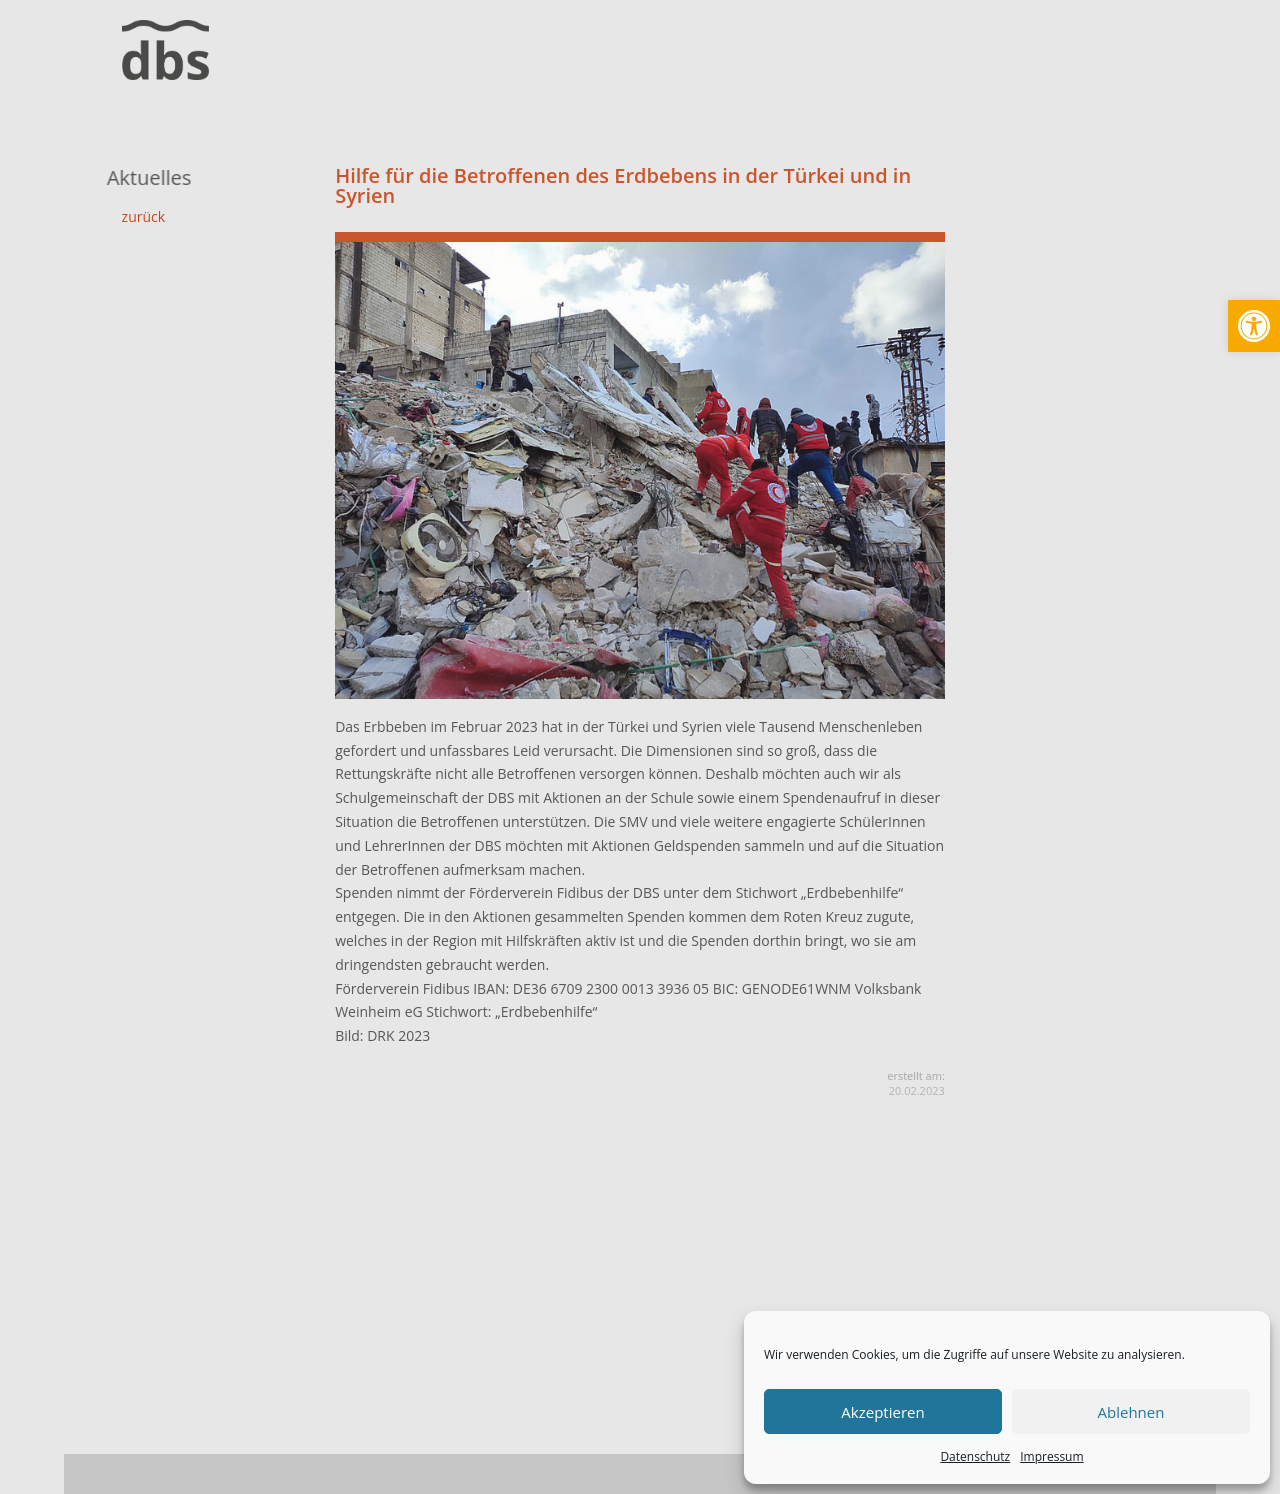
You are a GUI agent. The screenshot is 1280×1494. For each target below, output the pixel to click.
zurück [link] (144, 216)
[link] (1254, 326)
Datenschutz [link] (975, 1456)
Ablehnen (1131, 1412)
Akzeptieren (882, 1412)
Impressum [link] (1051, 1456)
